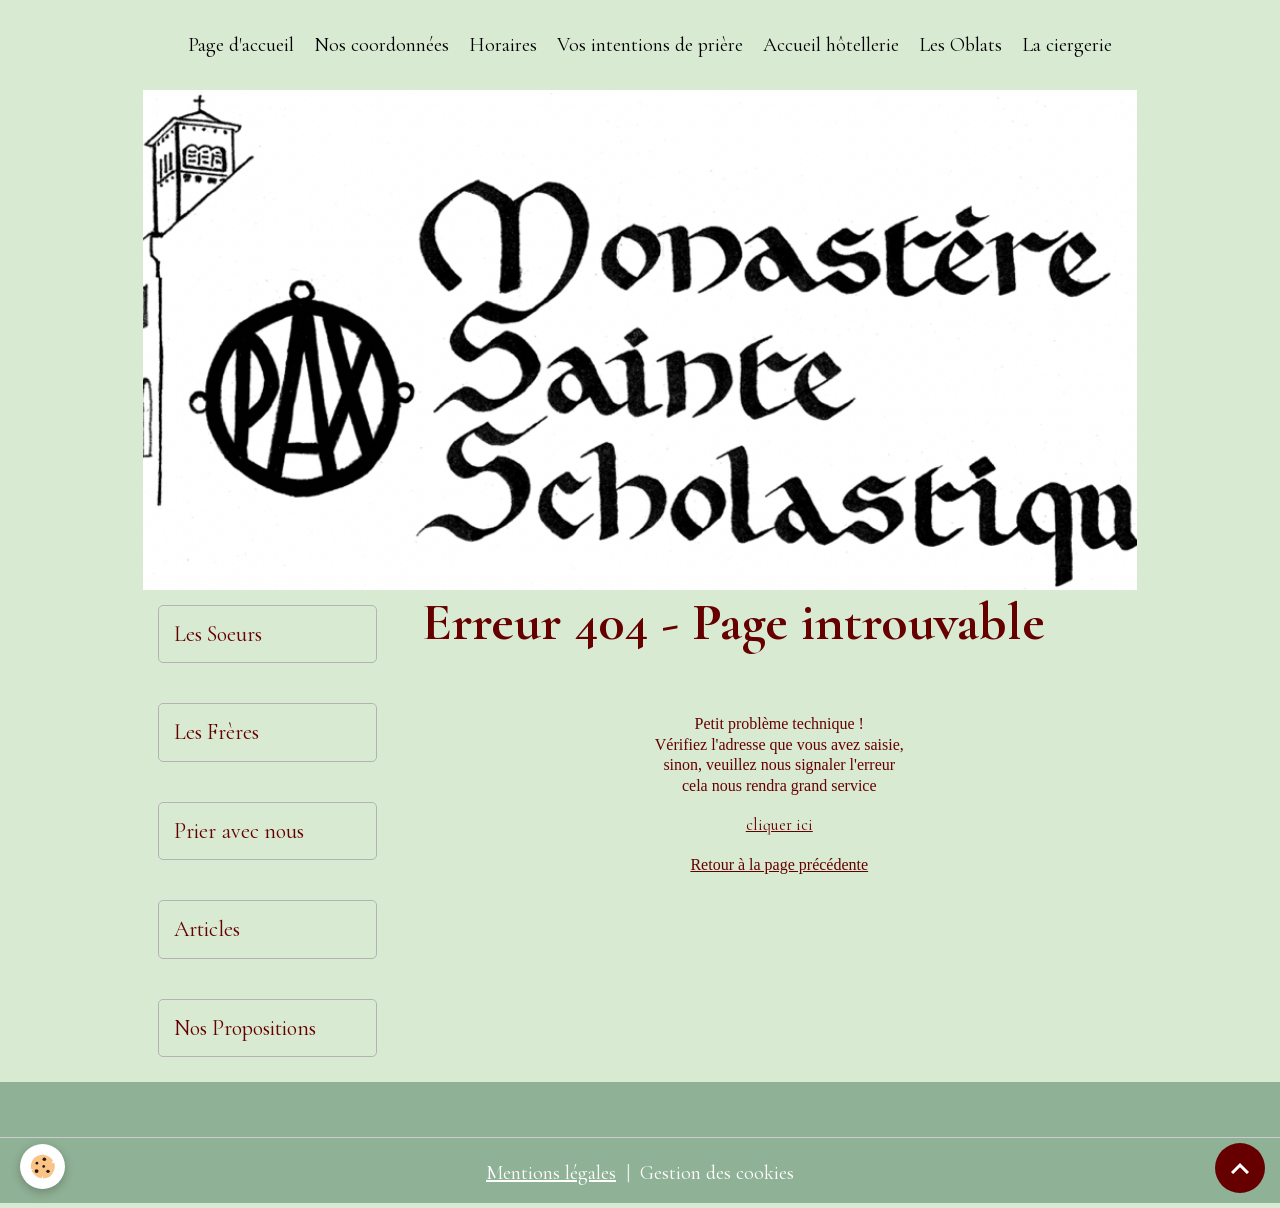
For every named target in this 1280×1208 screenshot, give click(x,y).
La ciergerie (1067, 45)
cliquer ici (779, 825)
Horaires (503, 45)
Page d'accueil (241, 45)
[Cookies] (42, 1166)
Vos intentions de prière (650, 45)
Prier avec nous (239, 831)
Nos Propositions (245, 1028)
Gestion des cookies (717, 1173)
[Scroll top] (1240, 1168)
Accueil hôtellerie (831, 45)
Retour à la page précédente (779, 864)
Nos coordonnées (381, 45)
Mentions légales (551, 1173)
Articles (207, 929)
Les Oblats (960, 45)
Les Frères (216, 732)
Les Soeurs (218, 634)
